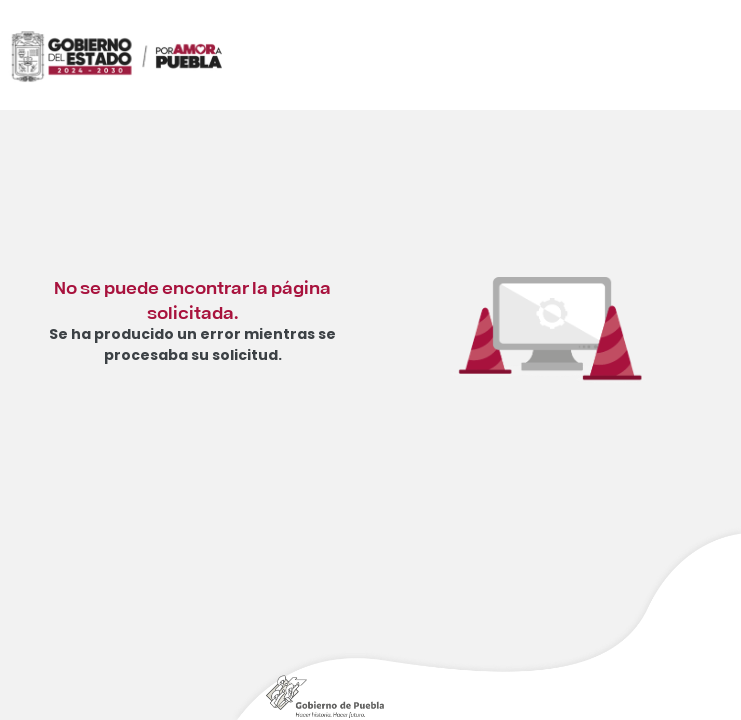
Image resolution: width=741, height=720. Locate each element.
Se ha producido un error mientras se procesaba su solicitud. (192, 344)
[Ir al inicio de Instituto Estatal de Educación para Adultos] (200, 81)
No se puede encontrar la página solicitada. (192, 298)
